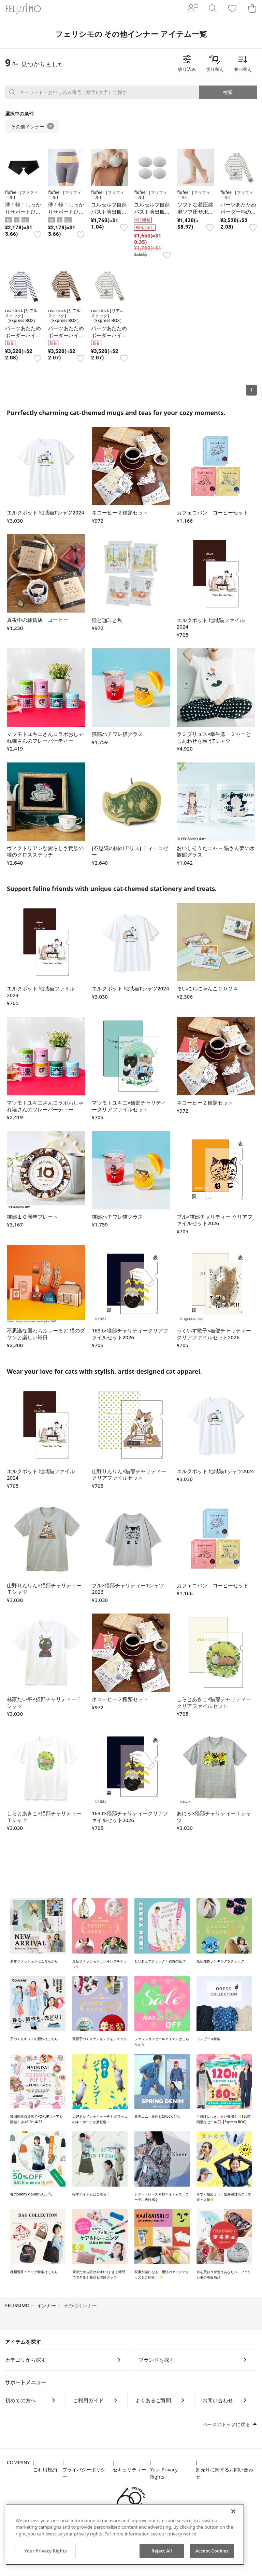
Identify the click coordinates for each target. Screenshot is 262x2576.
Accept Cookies (212, 2551)
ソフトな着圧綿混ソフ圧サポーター (195, 211)
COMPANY (18, 2462)
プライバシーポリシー (83, 2473)
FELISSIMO (17, 2305)
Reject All (161, 2551)
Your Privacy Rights (163, 2473)
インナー (46, 2305)
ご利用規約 (45, 2469)
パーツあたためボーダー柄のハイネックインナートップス (238, 215)
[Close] (233, 2511)
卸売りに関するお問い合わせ (224, 2473)
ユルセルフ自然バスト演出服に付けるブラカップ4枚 (109, 215)
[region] (124, 2534)
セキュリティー (129, 2469)
